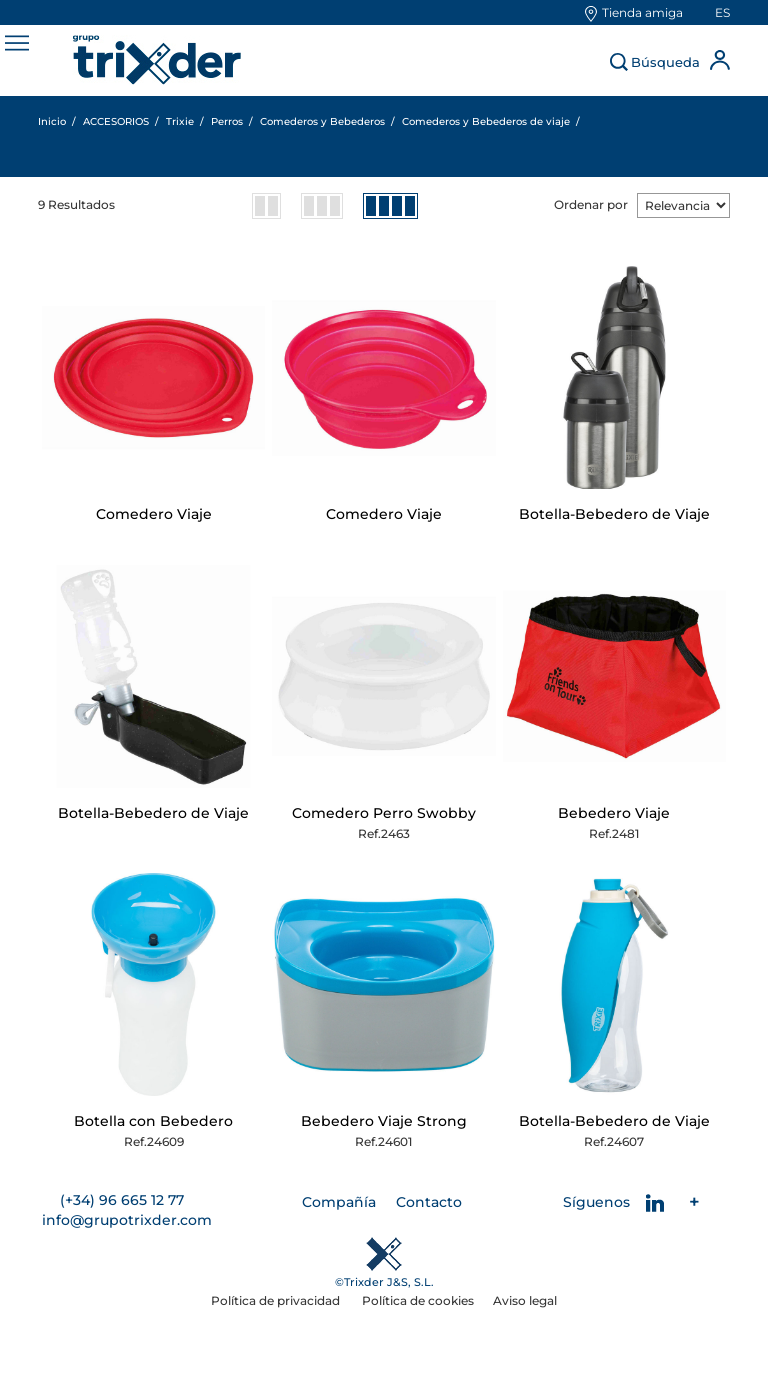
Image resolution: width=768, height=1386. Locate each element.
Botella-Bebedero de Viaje (614, 514)
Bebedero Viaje (614, 813)
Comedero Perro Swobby (384, 813)
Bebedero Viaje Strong (384, 1121)
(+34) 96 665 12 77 (122, 1200)
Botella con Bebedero (153, 1121)
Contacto (429, 1202)
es (722, 12)
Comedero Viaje (154, 514)
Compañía (339, 1202)
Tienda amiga (642, 12)
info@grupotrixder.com (127, 1220)
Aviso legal (525, 1300)
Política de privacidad (277, 1300)
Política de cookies (418, 1300)
